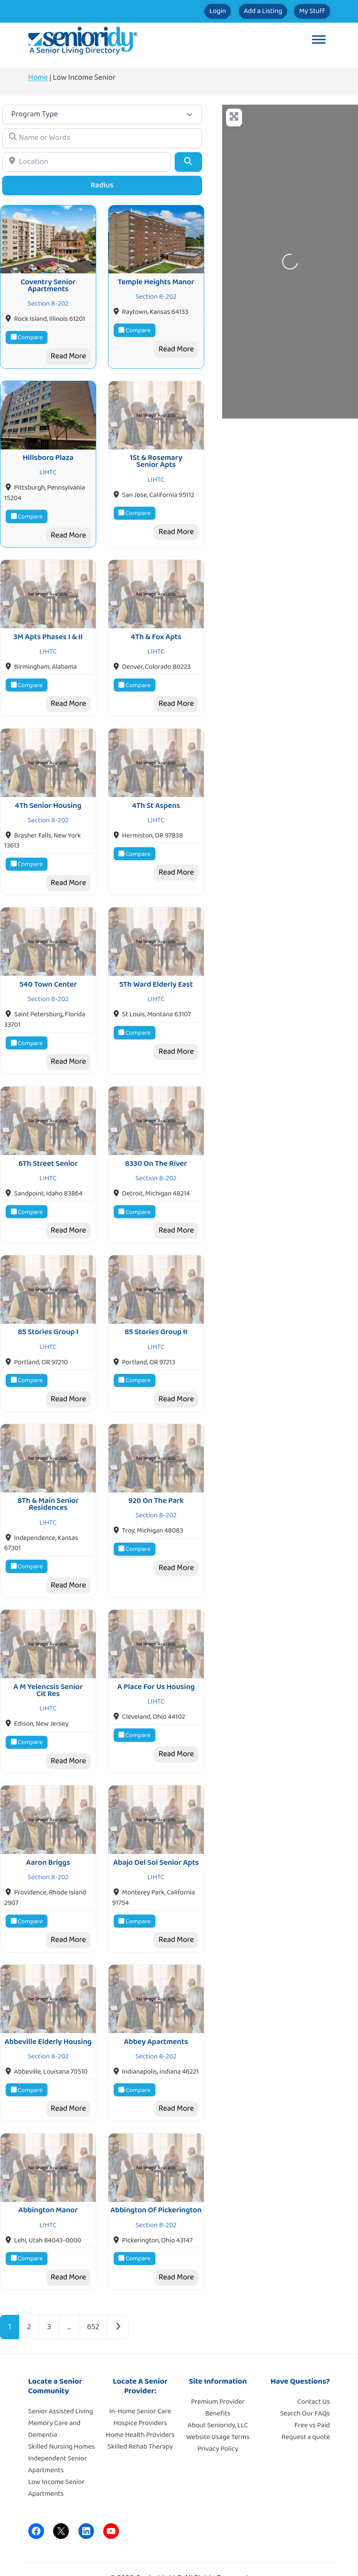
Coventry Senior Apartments (47, 283)
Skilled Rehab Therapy (140, 2410)
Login (181, 11)
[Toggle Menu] (319, 40)
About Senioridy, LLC (217, 2389)
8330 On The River (156, 1145)
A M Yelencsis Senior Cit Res (48, 1663)
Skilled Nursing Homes (61, 2410)
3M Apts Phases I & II (48, 627)
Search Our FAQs (305, 2377)
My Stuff (304, 11)
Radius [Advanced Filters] (102, 185)
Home (38, 78)
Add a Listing (241, 11)
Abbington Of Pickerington (155, 2174)
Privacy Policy (217, 2412)
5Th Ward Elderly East (156, 969)
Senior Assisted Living (60, 2375)
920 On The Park (156, 1476)
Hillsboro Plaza (48, 451)
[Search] (188, 162)
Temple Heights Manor (156, 279)
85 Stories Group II (156, 1311)
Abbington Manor (48, 2174)
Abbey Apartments (156, 2008)
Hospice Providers (140, 2387)
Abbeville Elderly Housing (47, 2008)
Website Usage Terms (217, 2400)
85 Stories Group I (48, 1311)
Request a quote (305, 2400)
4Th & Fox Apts (156, 627)
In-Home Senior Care (140, 2375)
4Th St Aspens (156, 793)
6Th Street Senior (48, 1145)
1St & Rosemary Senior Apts (156, 455)
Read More (68, 353)
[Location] (86, 162)
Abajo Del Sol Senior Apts (156, 1832)
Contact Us (313, 2365)
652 (93, 2291)
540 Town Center (48, 969)
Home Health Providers (140, 2398)
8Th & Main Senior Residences (48, 1480)
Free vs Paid (312, 2389)
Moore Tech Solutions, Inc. (229, 2558)
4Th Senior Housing (48, 793)
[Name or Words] (102, 138)
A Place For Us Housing (156, 1659)
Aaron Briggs (48, 1832)
